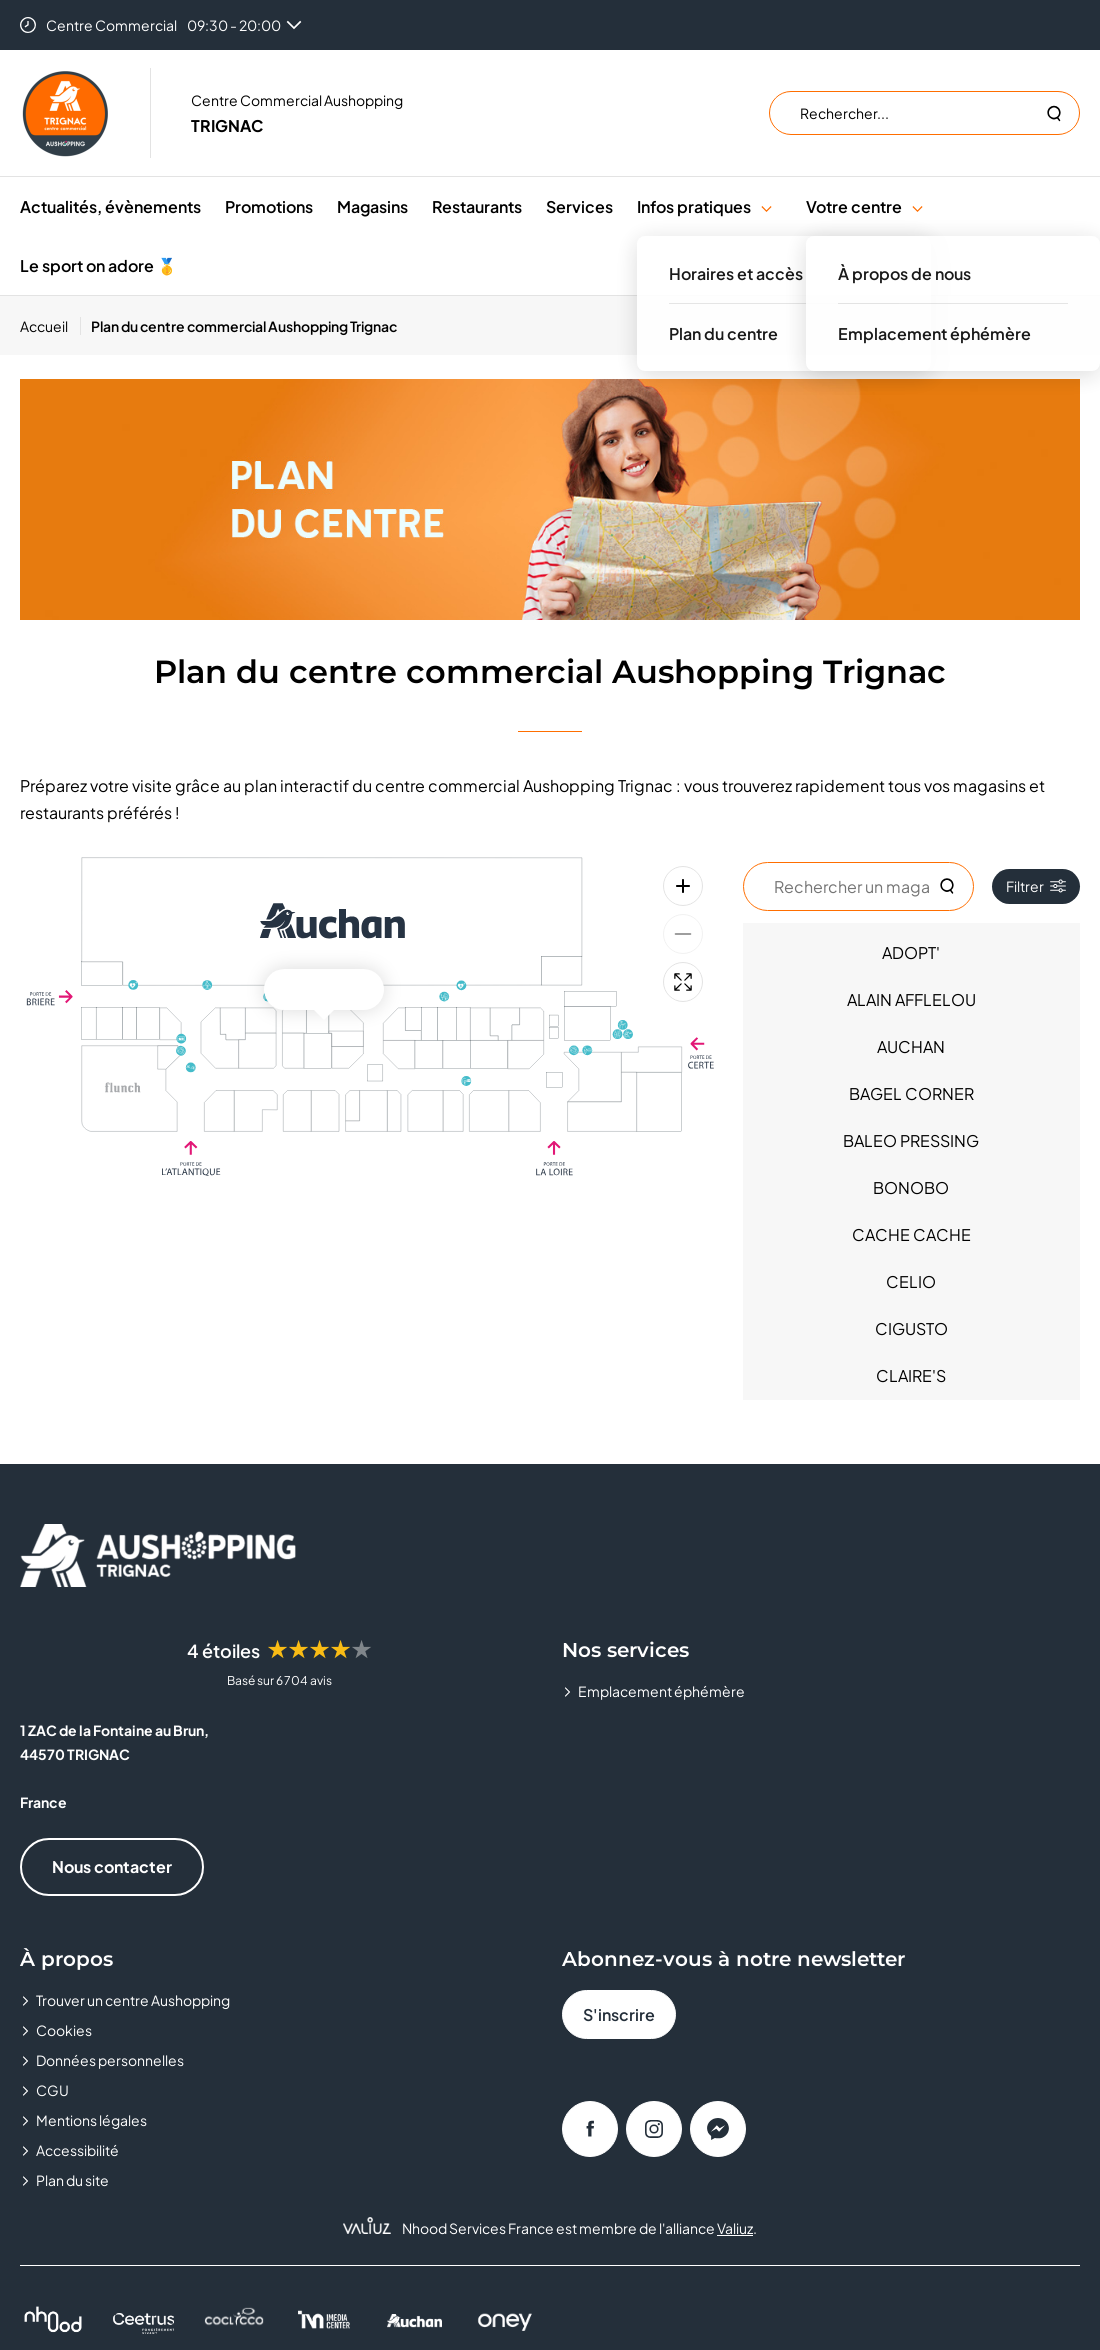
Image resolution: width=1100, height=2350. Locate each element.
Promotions (269, 206)
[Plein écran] (683, 982)
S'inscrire (619, 2014)
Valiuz (735, 2228)
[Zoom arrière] (683, 934)
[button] (766, 206)
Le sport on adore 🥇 (98, 265)
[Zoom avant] (683, 886)
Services (579, 206)
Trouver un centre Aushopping (133, 2000)
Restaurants (477, 206)
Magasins (372, 206)
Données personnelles (110, 2060)
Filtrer (1036, 886)
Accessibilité (77, 2150)
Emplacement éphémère (661, 1691)
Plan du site (72, 2180)
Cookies (64, 2030)
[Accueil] (50, 326)
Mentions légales (91, 2120)
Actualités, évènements (110, 206)
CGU (52, 2090)
